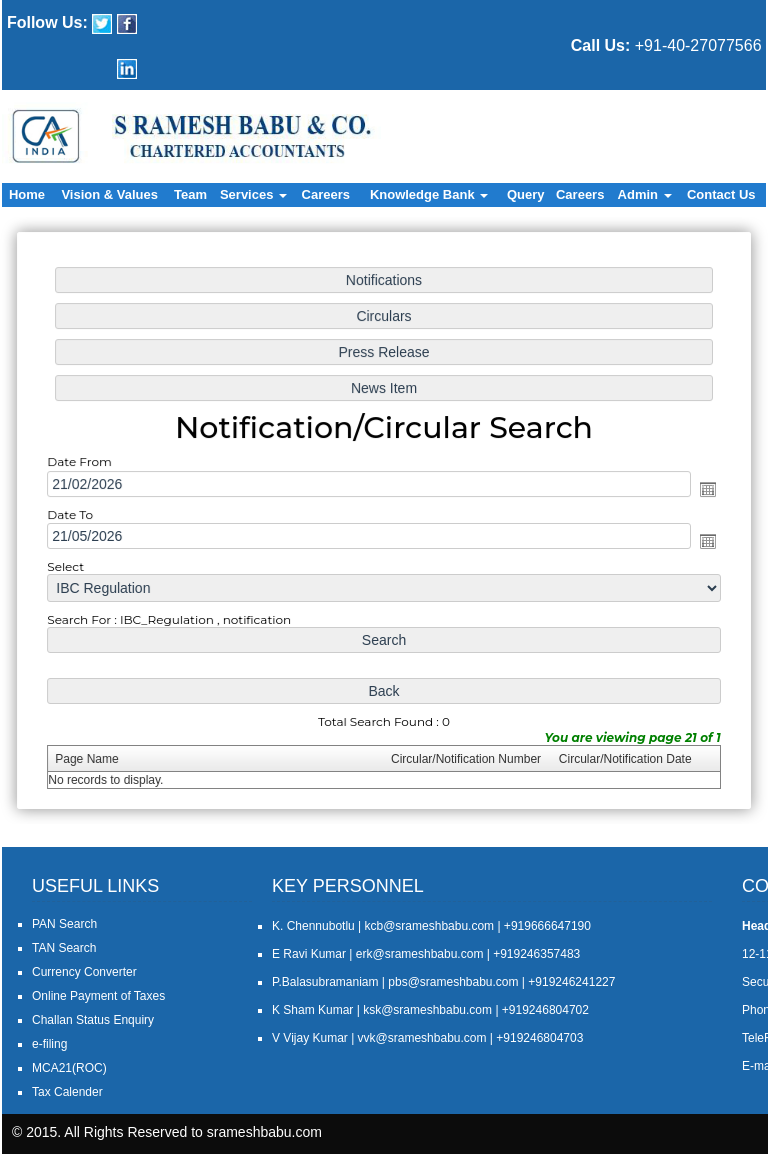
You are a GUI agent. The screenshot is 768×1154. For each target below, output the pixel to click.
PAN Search (64, 924)
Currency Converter (84, 972)
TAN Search (64, 948)
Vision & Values (109, 194)
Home (27, 194)
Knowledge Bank (429, 194)
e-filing (49, 1044)
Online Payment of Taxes (98, 996)
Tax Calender (67, 1092)
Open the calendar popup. (698, 489)
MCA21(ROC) (69, 1068)
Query (526, 194)
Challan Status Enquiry (93, 1020)
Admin (645, 194)
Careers (326, 194)
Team (190, 194)
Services (253, 194)
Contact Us (721, 194)
